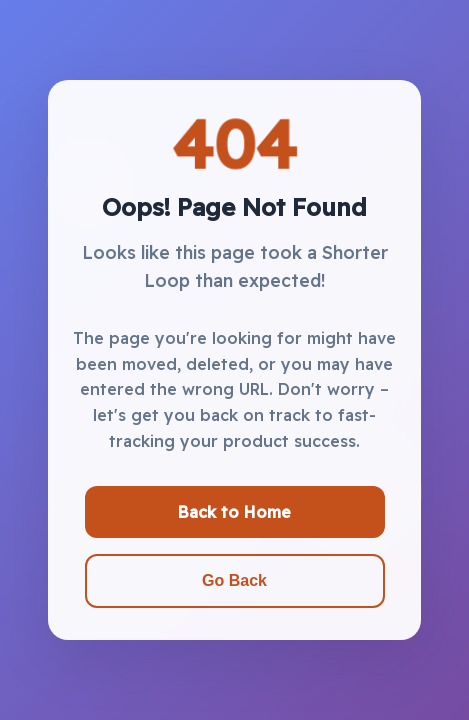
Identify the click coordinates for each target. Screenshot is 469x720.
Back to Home (234, 512)
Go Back (234, 580)
